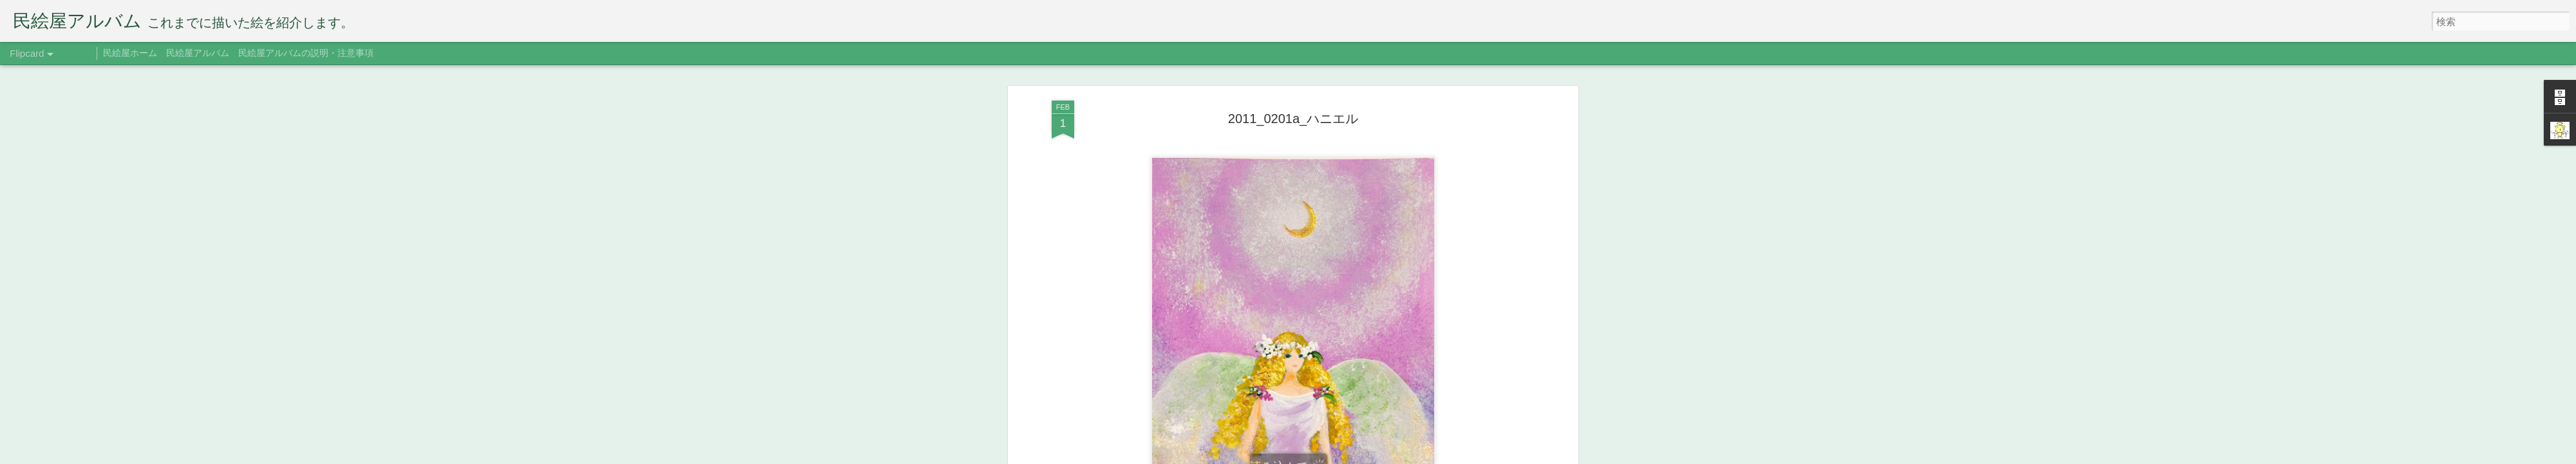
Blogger (1367, 455)
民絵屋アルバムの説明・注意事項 (306, 53)
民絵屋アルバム (197, 53)
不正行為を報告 (1407, 455)
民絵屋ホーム (130, 53)
